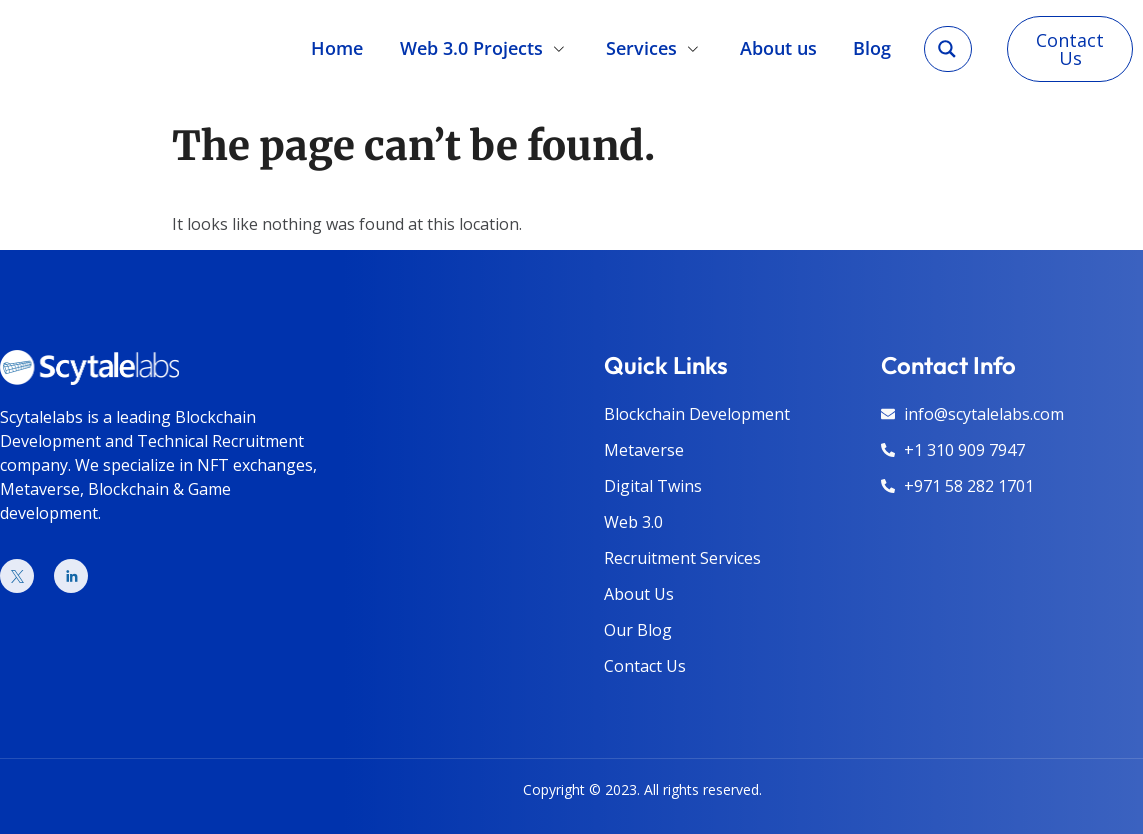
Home (337, 48)
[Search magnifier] (947, 49)
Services (655, 48)
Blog (872, 48)
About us (778, 48)
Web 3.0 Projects (485, 48)
